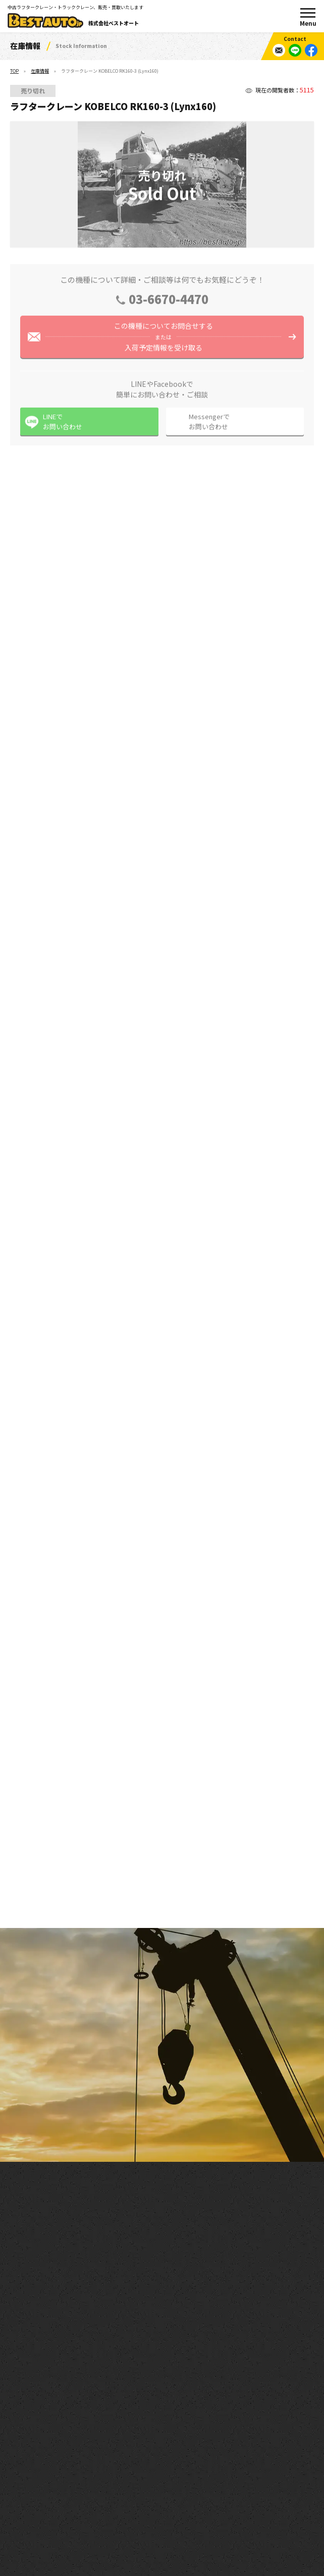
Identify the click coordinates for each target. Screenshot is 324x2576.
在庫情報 (40, 71)
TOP (14, 71)
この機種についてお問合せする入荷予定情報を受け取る (163, 341)
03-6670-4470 (168, 303)
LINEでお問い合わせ (62, 425)
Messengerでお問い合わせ (209, 425)
